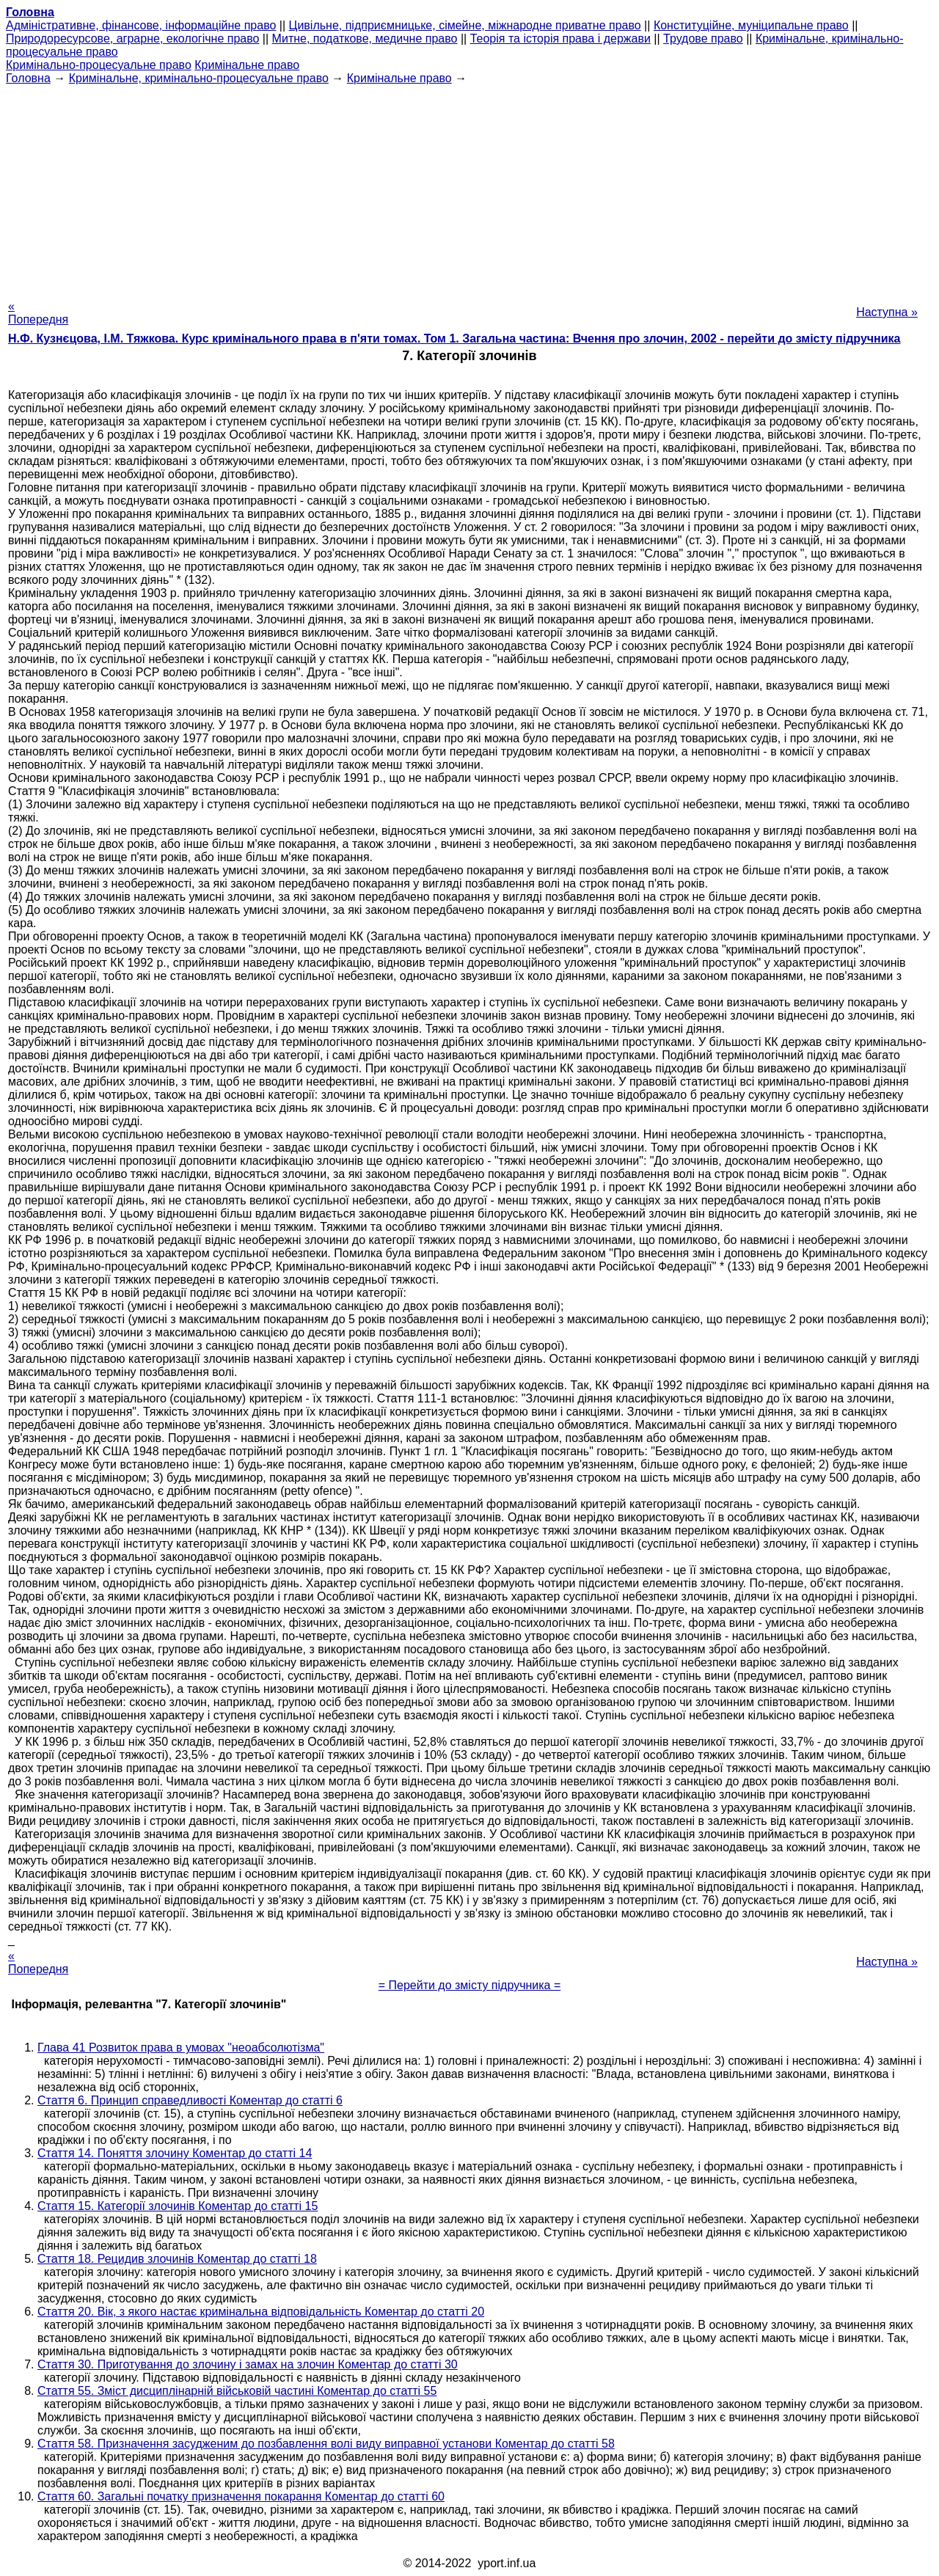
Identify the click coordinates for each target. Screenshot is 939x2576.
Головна (28, 78)
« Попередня (38, 313)
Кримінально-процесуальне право (98, 65)
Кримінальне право (246, 65)
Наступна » (887, 312)
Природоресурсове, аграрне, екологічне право (132, 38)
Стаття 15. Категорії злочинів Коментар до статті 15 (177, 2206)
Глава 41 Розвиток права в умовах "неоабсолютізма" (180, 2047)
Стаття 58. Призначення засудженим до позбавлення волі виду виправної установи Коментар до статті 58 (326, 2443)
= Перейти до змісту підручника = (470, 1985)
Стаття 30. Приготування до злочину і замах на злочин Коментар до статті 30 (247, 2364)
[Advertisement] (469, 187)
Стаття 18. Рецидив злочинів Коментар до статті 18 (177, 2259)
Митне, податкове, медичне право (365, 38)
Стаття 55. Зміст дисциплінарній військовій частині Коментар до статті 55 (236, 2391)
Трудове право (703, 38)
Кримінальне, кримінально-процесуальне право (199, 78)
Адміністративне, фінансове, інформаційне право (141, 25)
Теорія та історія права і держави (560, 38)
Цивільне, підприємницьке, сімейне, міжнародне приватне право (465, 25)
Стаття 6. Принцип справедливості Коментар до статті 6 (190, 2100)
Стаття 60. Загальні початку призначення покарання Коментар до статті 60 (241, 2496)
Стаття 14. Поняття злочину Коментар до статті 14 (174, 2153)
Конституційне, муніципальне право (751, 25)
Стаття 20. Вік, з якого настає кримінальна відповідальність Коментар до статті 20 (260, 2311)
